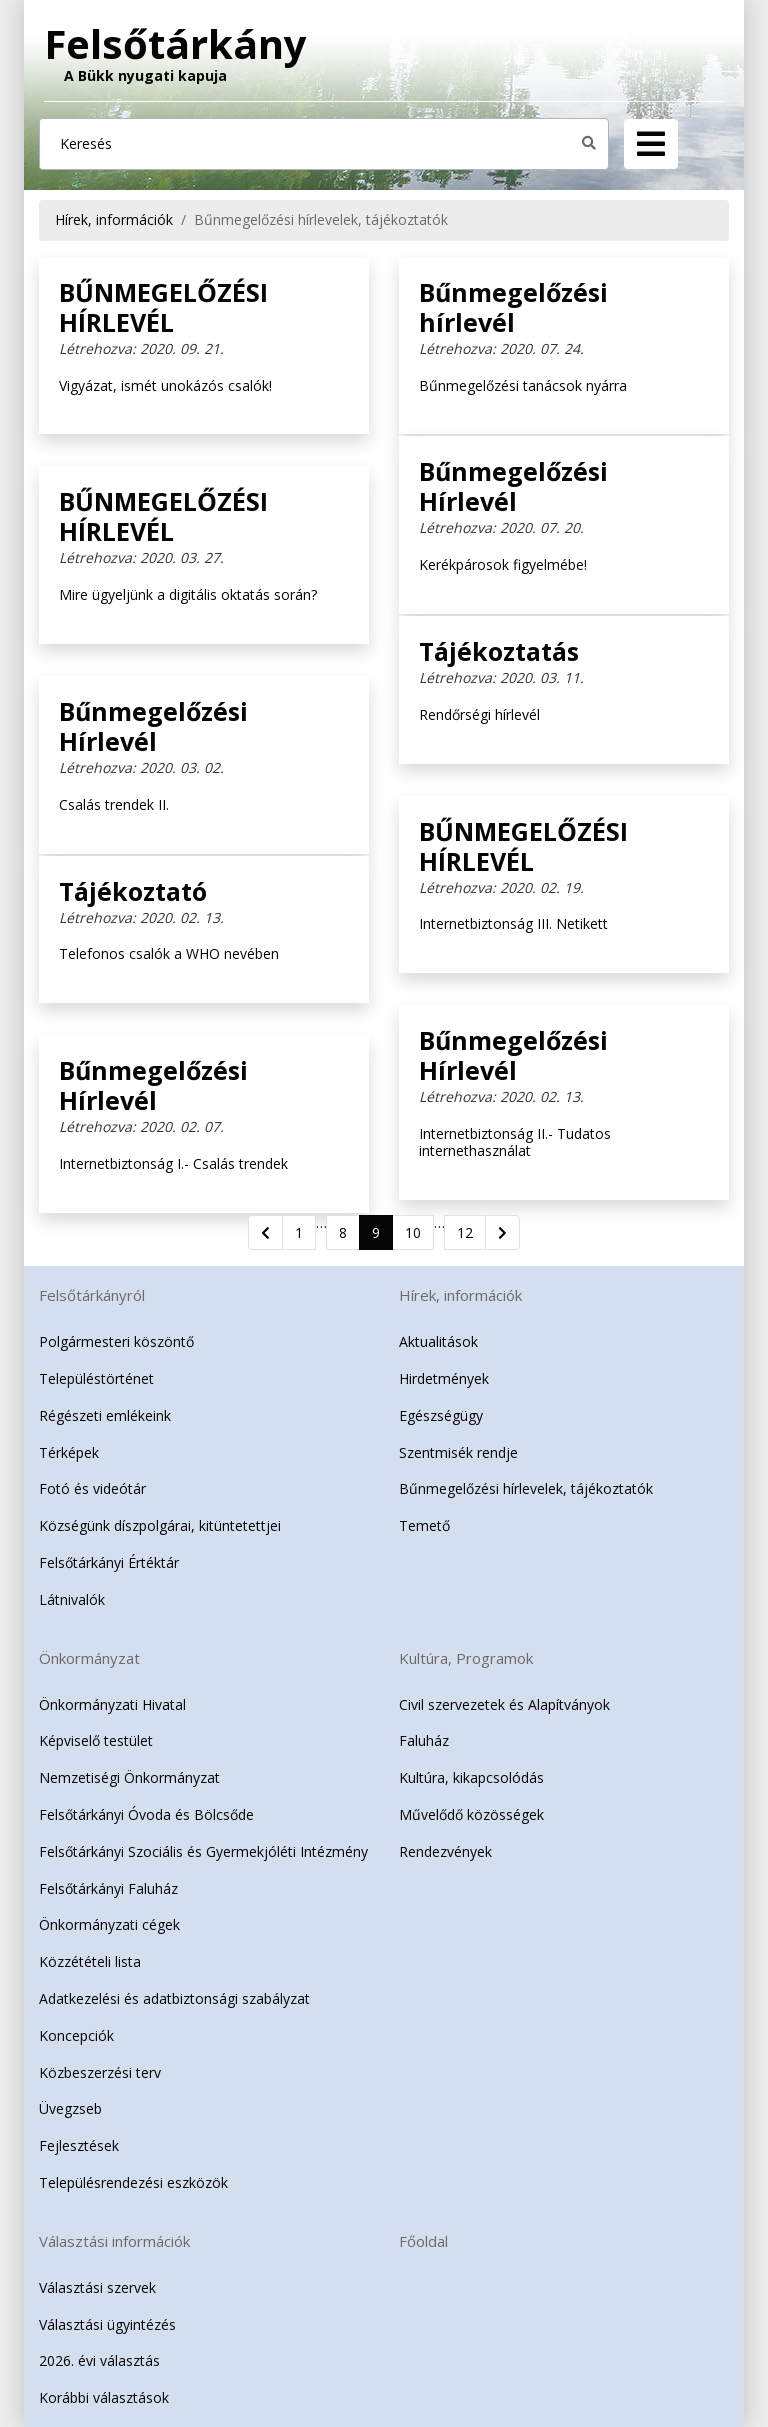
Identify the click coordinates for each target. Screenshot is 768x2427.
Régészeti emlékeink (105, 1415)
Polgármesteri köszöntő (116, 1341)
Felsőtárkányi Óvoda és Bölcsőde (146, 1814)
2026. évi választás (99, 2360)
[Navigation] (651, 144)
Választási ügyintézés (107, 2324)
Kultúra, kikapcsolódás (471, 1777)
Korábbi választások (104, 2397)
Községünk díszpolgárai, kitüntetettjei (160, 1525)
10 (413, 1232)
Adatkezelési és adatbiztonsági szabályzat (174, 1998)
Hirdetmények (444, 1378)
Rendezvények (445, 1851)
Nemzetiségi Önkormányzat (129, 1777)
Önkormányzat (89, 1658)
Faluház (424, 1740)
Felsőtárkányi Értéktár (109, 1562)
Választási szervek (97, 2287)
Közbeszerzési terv (100, 2072)
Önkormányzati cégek (109, 1924)
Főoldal (423, 2241)
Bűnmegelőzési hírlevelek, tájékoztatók (321, 219)
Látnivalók (72, 1599)
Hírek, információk (114, 219)
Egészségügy (441, 1415)
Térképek (69, 1452)
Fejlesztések (79, 2145)
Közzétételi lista (90, 1961)
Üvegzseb (70, 2108)
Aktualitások (438, 1341)
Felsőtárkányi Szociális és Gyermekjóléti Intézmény (203, 1851)
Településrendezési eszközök (133, 2182)
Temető (424, 1525)
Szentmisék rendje (458, 1452)
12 (465, 1232)
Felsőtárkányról (92, 1295)
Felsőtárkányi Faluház (108, 1888)
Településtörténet (96, 1378)
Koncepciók (76, 2035)
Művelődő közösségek (471, 1814)
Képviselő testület (96, 1740)
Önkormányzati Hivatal (112, 1704)
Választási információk (114, 2241)
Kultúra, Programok (466, 1658)
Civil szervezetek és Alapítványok (504, 1704)
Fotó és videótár (92, 1488)
